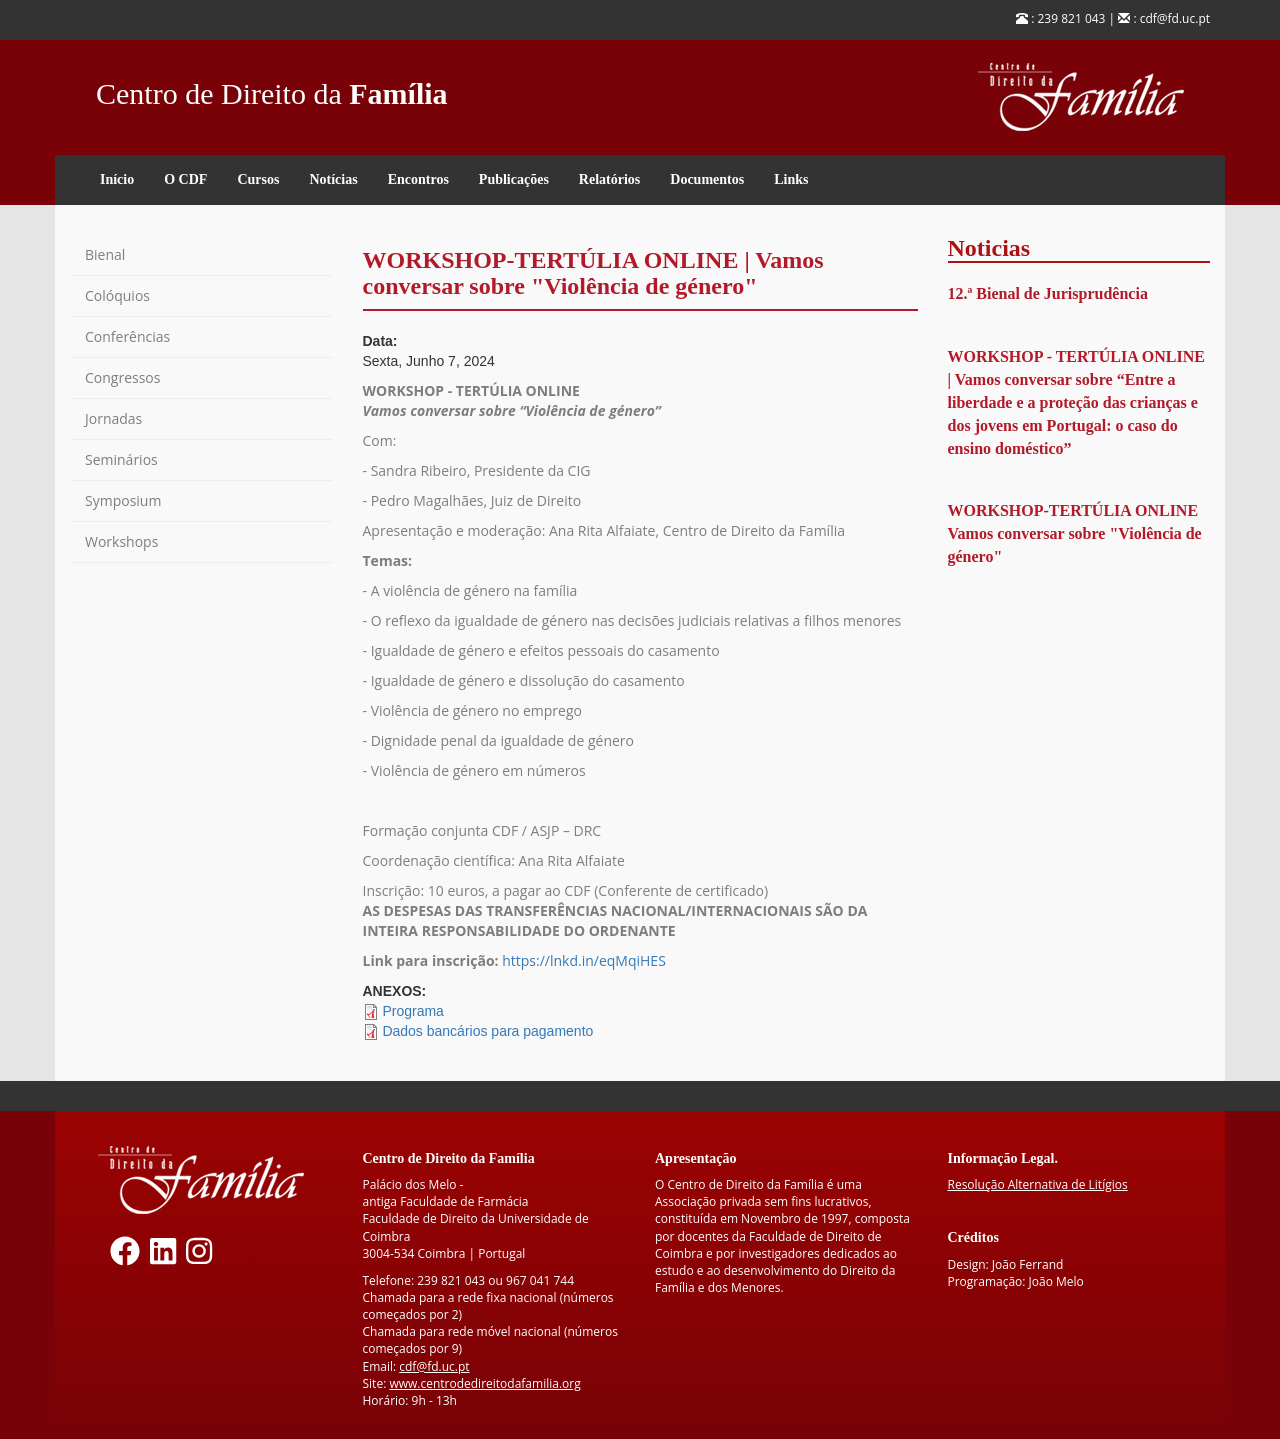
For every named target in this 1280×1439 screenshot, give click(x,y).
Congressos (122, 377)
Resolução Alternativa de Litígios (1038, 1184)
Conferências (127, 336)
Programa (412, 1011)
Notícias (333, 179)
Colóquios (117, 295)
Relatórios (609, 179)
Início (117, 179)
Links (791, 179)
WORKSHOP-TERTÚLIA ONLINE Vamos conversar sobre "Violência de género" (1075, 533)
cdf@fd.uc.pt (434, 1366)
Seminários (121, 459)
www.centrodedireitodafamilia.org (484, 1383)
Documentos (707, 179)
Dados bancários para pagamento (487, 1031)
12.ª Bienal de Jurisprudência (1048, 293)
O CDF (185, 179)
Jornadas (113, 418)
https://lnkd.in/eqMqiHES (584, 960)
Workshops (121, 541)
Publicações (514, 179)
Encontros (418, 179)
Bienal (105, 254)
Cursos (258, 179)
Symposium (123, 500)
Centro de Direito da (272, 88)
